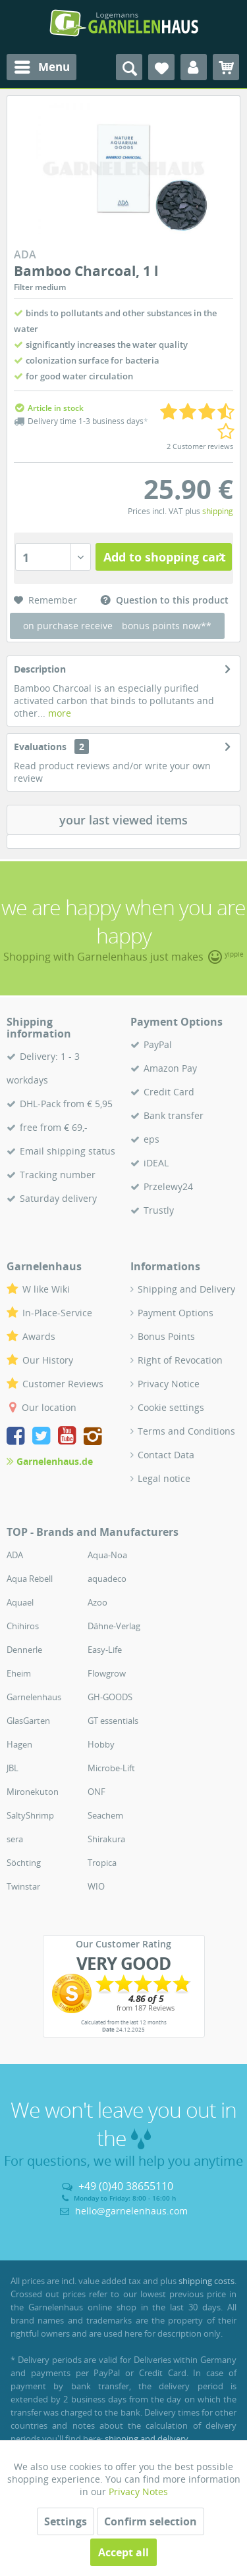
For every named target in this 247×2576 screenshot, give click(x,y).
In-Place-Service (57, 1312)
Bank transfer (174, 1115)
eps (151, 1139)
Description (40, 669)
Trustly (159, 1210)
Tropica (102, 1863)
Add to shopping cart (164, 555)
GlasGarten (28, 1721)
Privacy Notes (138, 2491)
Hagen (19, 1744)
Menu (42, 65)
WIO (96, 1886)
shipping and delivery (146, 2439)
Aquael (20, 1602)
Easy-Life (105, 1650)
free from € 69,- (54, 1127)
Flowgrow (107, 1673)
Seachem (105, 1815)
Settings (65, 2521)
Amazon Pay (170, 1068)
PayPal (158, 1044)
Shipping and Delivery (186, 1289)
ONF (96, 1792)
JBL (12, 1768)
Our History (47, 1360)
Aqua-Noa (107, 1555)
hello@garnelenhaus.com (131, 2211)
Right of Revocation (180, 1360)
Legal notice (164, 1478)
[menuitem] (41, 67)
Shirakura (106, 1839)
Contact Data (166, 1454)
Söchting (24, 1863)
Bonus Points (166, 1336)
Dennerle (24, 1650)
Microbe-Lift (111, 1768)
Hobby (101, 1744)
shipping (217, 511)
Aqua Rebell (30, 1579)
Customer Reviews (62, 1383)
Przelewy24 (168, 1186)
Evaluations (40, 746)
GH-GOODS (110, 1697)
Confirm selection (150, 2521)
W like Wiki (46, 1289)
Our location (49, 1407)
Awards (38, 1336)
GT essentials (113, 1721)
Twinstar (23, 1886)
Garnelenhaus (34, 1697)
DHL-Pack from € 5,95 (66, 1103)
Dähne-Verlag (114, 1626)
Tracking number (58, 1174)
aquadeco (107, 1579)
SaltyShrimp (30, 1815)
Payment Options (175, 1312)
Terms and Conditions (186, 1431)
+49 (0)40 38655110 (125, 2186)
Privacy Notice (169, 1383)
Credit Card (169, 1091)
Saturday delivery (58, 1198)
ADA (15, 1555)
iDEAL (156, 1163)
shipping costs (206, 2281)
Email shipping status (67, 1151)
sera (15, 1839)
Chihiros (23, 1626)
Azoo (97, 1602)
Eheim (19, 1673)
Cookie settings (171, 1407)
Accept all (123, 2552)
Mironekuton (33, 1792)
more (58, 713)
